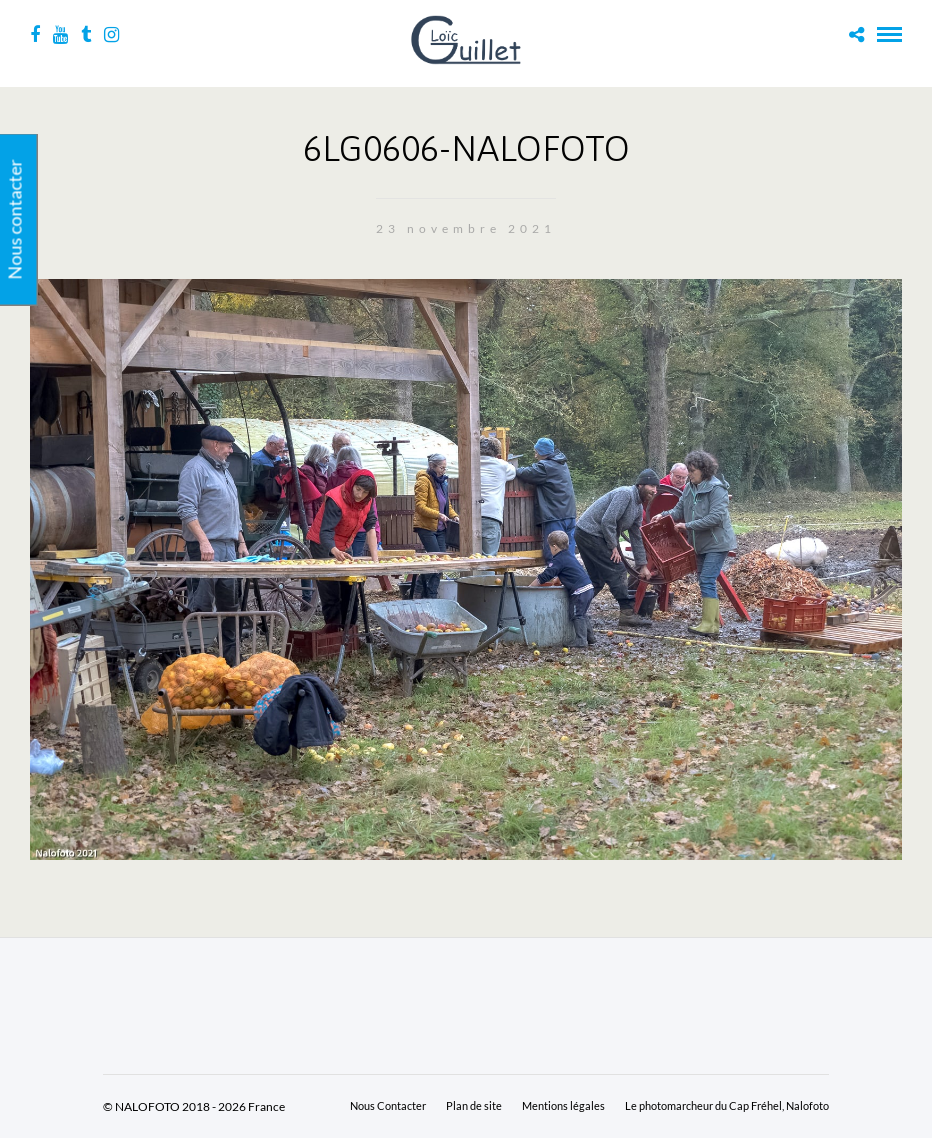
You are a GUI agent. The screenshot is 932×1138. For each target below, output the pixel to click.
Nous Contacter (388, 1105)
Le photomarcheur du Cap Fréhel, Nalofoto (727, 1105)
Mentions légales (563, 1105)
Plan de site (474, 1105)
